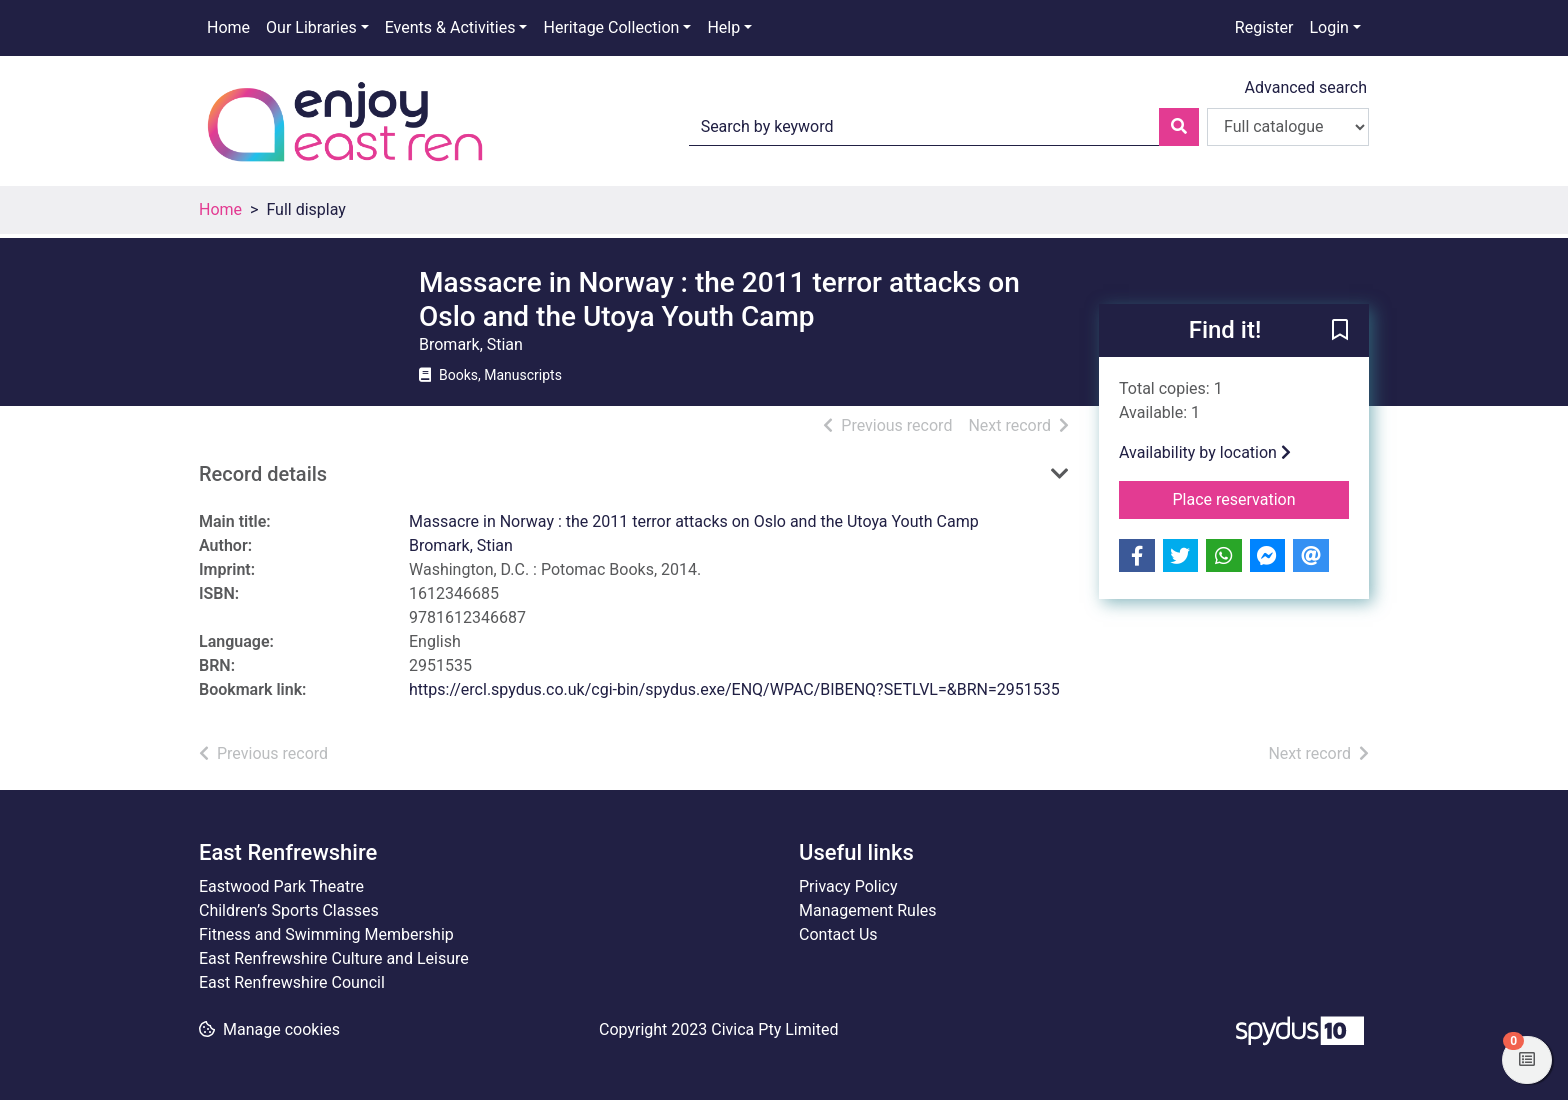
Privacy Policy (848, 886)
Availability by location (1205, 452)
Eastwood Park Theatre (281, 886)
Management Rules (868, 910)
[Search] (1179, 127)
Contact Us (838, 934)
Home (228, 27)
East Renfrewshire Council (292, 982)
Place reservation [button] (1261, 498)
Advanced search (1306, 87)
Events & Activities (450, 27)
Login (1328, 27)
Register (1264, 27)
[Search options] (1288, 127)
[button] (1340, 332)
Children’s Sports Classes (289, 910)
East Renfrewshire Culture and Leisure (334, 958)
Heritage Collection (611, 27)
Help (723, 27)
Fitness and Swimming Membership (326, 934)
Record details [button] (263, 474)
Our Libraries (311, 27)
